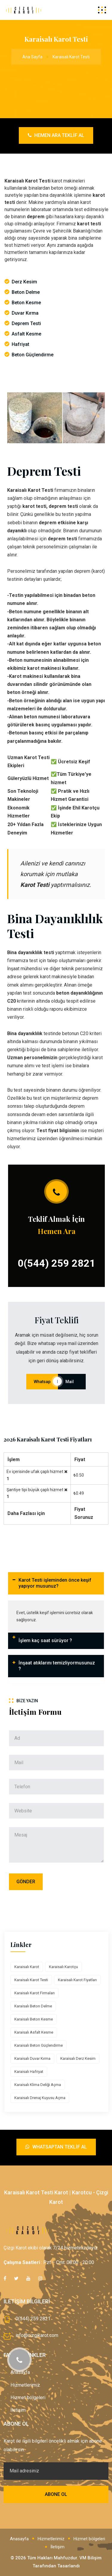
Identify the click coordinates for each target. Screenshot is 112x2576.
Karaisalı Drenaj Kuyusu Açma (39, 2098)
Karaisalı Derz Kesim (78, 2058)
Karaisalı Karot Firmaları (34, 1993)
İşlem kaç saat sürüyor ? (45, 1640)
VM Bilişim (90, 2558)
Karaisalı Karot (26, 1967)
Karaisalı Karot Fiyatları (77, 1980)
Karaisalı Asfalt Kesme (33, 2032)
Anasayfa (19, 2538)
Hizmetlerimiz (25, 2385)
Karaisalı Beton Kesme (33, 2019)
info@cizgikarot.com (37, 2335)
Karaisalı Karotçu (63, 1967)
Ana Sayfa (32, 56)
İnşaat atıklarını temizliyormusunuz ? (57, 1666)
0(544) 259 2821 (57, 1263)
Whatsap (42, 1381)
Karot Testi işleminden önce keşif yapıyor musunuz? (55, 1583)
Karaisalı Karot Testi (31, 1980)
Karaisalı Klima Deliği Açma (37, 2084)
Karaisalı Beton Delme (33, 2006)
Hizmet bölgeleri (27, 2397)
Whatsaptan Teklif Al (56, 2147)
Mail (71, 1381)
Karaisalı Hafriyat (28, 2071)
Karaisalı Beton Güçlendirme (38, 2045)
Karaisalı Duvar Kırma (32, 2058)
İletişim (18, 2410)
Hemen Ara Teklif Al (56, 135)
